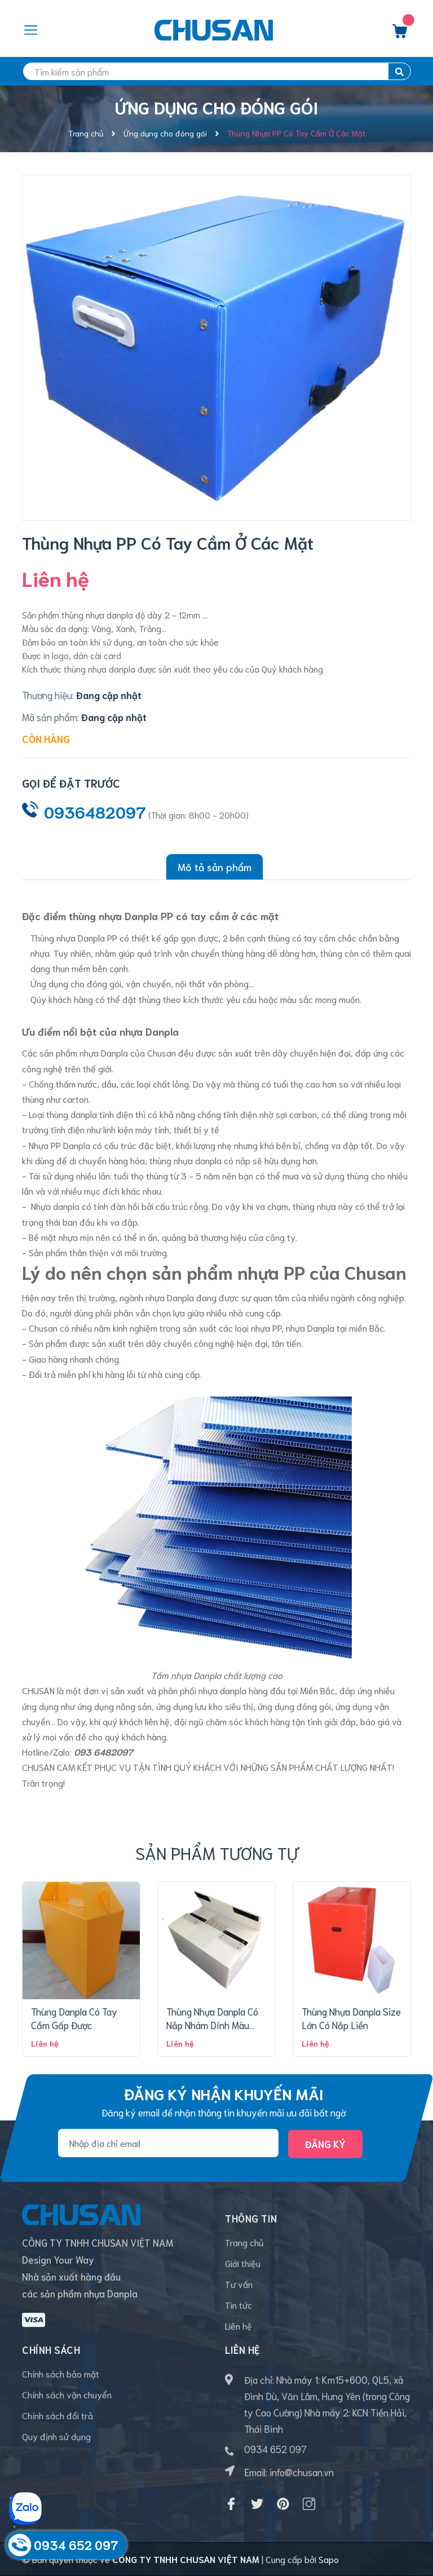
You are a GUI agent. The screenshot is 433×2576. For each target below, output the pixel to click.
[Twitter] (257, 2504)
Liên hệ (238, 2325)
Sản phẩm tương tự (216, 1852)
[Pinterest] (283, 2504)
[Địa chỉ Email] (168, 2142)
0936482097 (95, 811)
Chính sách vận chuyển (67, 2394)
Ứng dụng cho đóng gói (75, 983)
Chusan (161, 1052)
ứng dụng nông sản (114, 1706)
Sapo (329, 2559)
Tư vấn (239, 2284)
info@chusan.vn (301, 2471)
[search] (216, 71)
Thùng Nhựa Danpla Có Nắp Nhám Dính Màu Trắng (212, 2024)
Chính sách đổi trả (57, 2415)
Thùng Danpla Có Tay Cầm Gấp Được (74, 2018)
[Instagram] (309, 2504)
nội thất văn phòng (212, 983)
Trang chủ (244, 2242)
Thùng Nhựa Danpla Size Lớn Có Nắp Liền (351, 2018)
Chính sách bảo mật (60, 2373)
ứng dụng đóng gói (294, 1706)
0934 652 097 (275, 2448)
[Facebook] (231, 2504)
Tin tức (238, 2304)
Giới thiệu (242, 2263)
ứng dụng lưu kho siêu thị (204, 1706)
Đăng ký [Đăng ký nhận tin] (325, 2143)
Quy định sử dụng (56, 2436)
